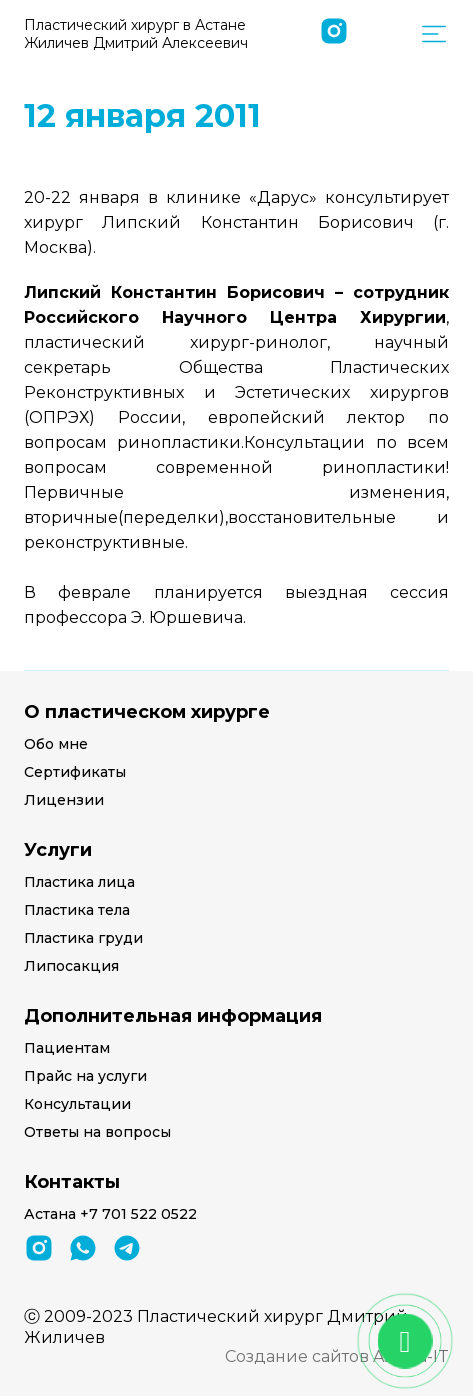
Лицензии (64, 800)
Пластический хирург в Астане (136, 34)
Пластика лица (79, 882)
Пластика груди (83, 938)
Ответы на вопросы (97, 1132)
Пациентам (67, 1048)
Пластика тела (77, 910)
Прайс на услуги (85, 1076)
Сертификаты (75, 772)
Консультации (77, 1104)
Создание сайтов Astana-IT (337, 1356)
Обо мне (56, 744)
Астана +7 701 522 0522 (110, 1214)
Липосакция (71, 966)
